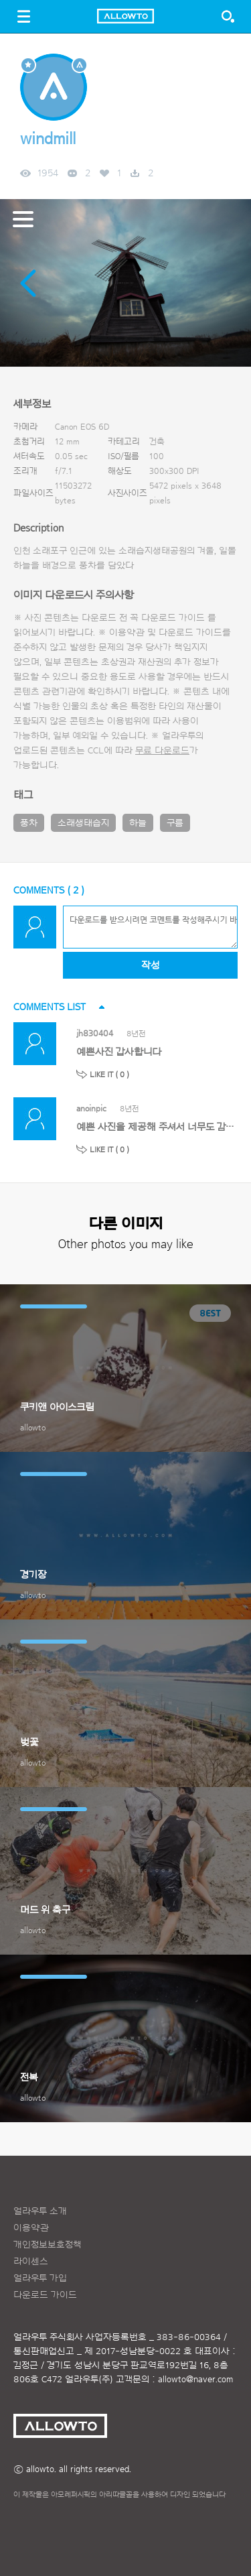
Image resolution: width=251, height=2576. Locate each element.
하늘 (138, 823)
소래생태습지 (83, 823)
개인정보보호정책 (47, 2245)
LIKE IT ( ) (109, 1074)
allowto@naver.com (195, 2379)
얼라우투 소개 (40, 2211)
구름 (175, 823)
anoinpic (91, 1108)
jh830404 (94, 1033)
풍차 (28, 823)
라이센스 (30, 2261)
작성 (150, 966)
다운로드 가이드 (173, 618)
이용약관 (31, 2228)
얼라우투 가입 (40, 2278)
